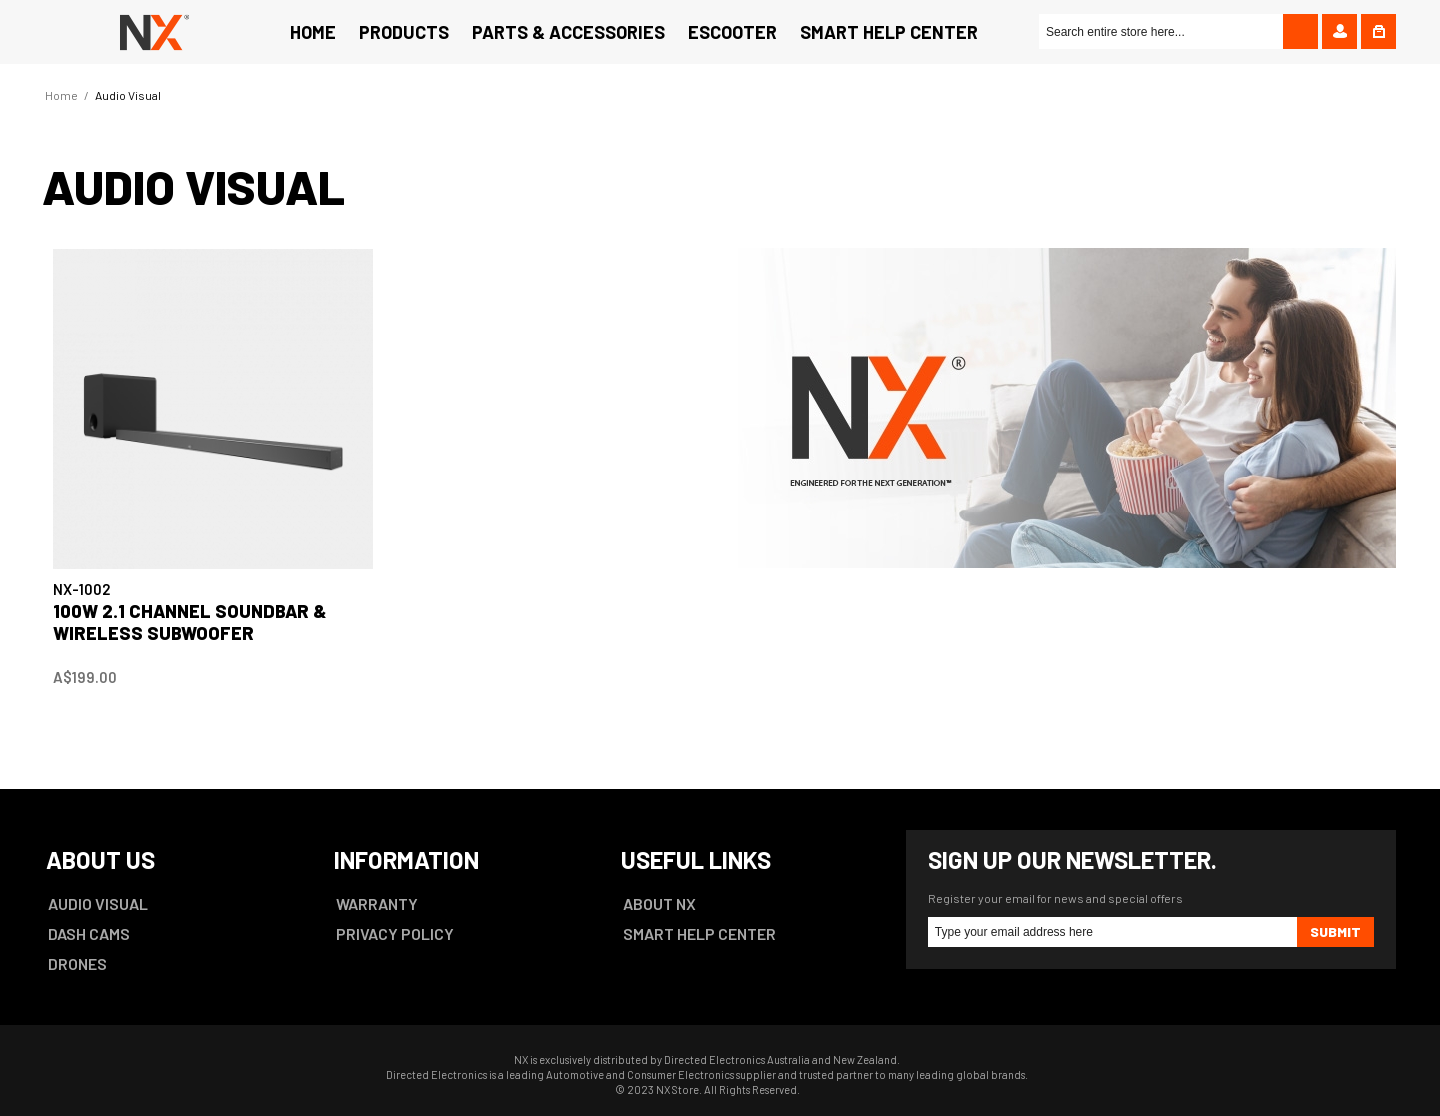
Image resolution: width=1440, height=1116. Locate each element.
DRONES (77, 963)
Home (61, 95)
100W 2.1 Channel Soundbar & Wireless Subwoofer (190, 622)
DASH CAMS (89, 933)
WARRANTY (377, 903)
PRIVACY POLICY (395, 933)
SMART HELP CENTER (699, 933)
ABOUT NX (659, 903)
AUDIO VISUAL (98, 903)
